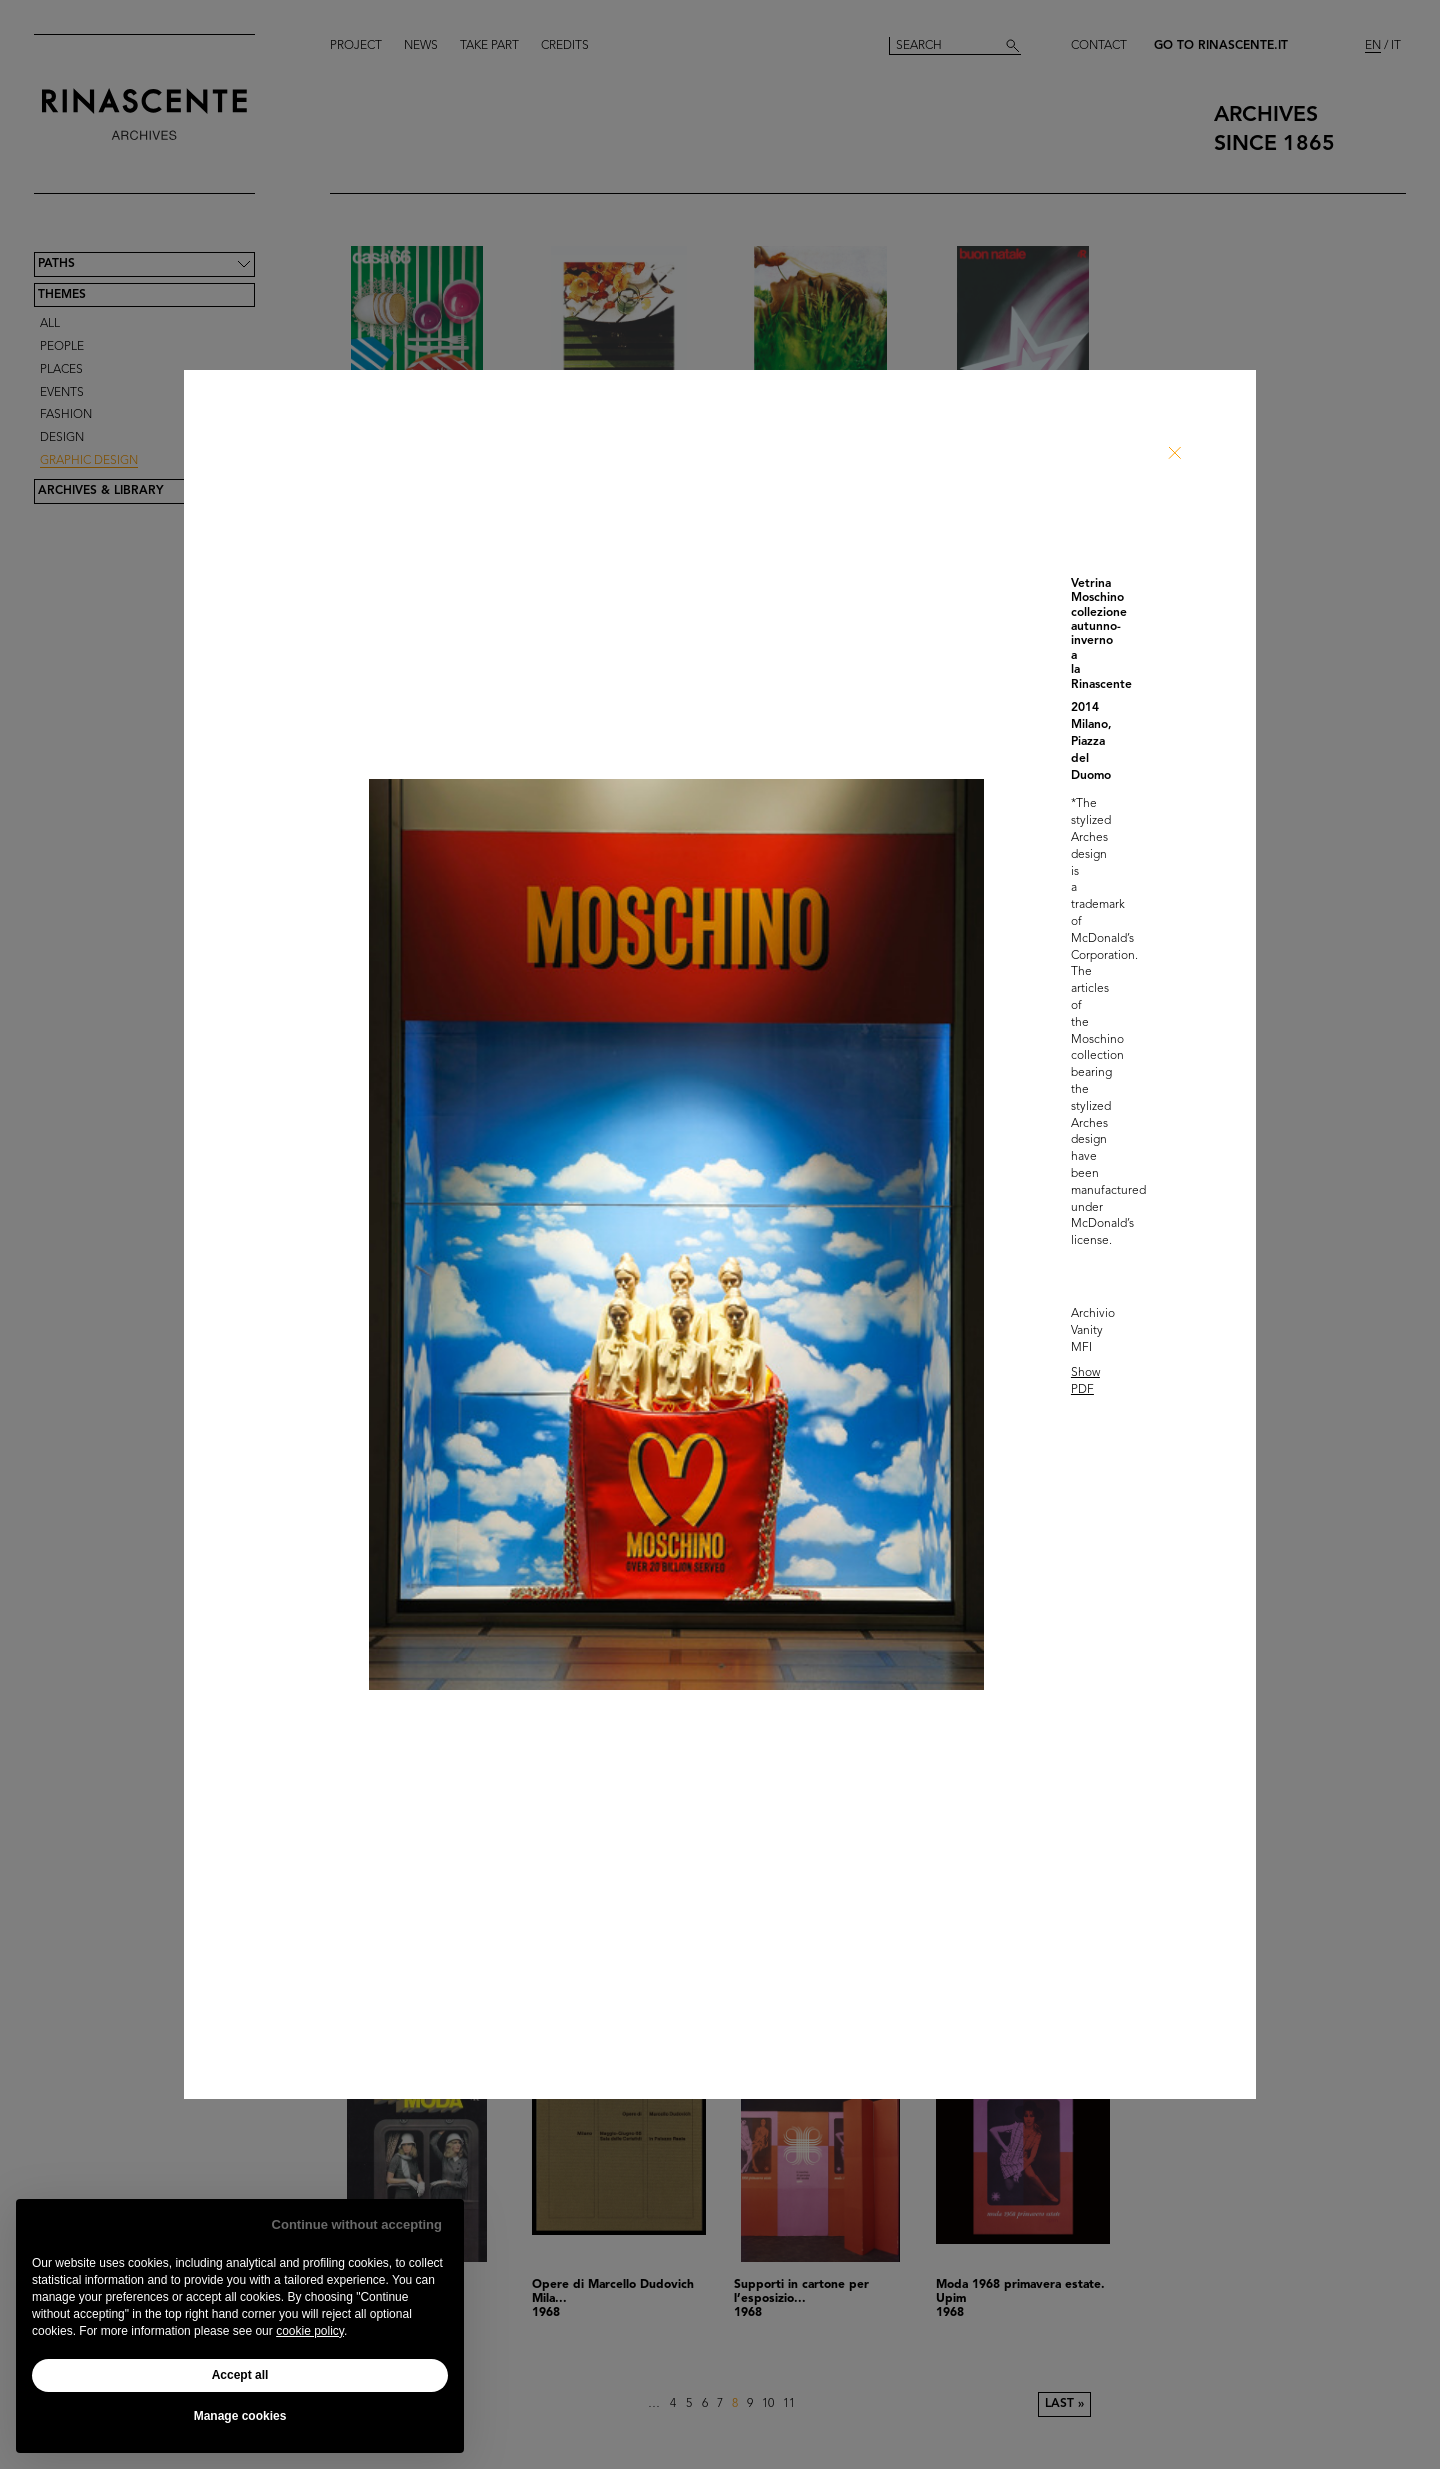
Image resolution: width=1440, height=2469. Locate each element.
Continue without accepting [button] (357, 2224)
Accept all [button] (240, 2375)
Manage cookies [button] (240, 2416)
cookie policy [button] (310, 2331)
